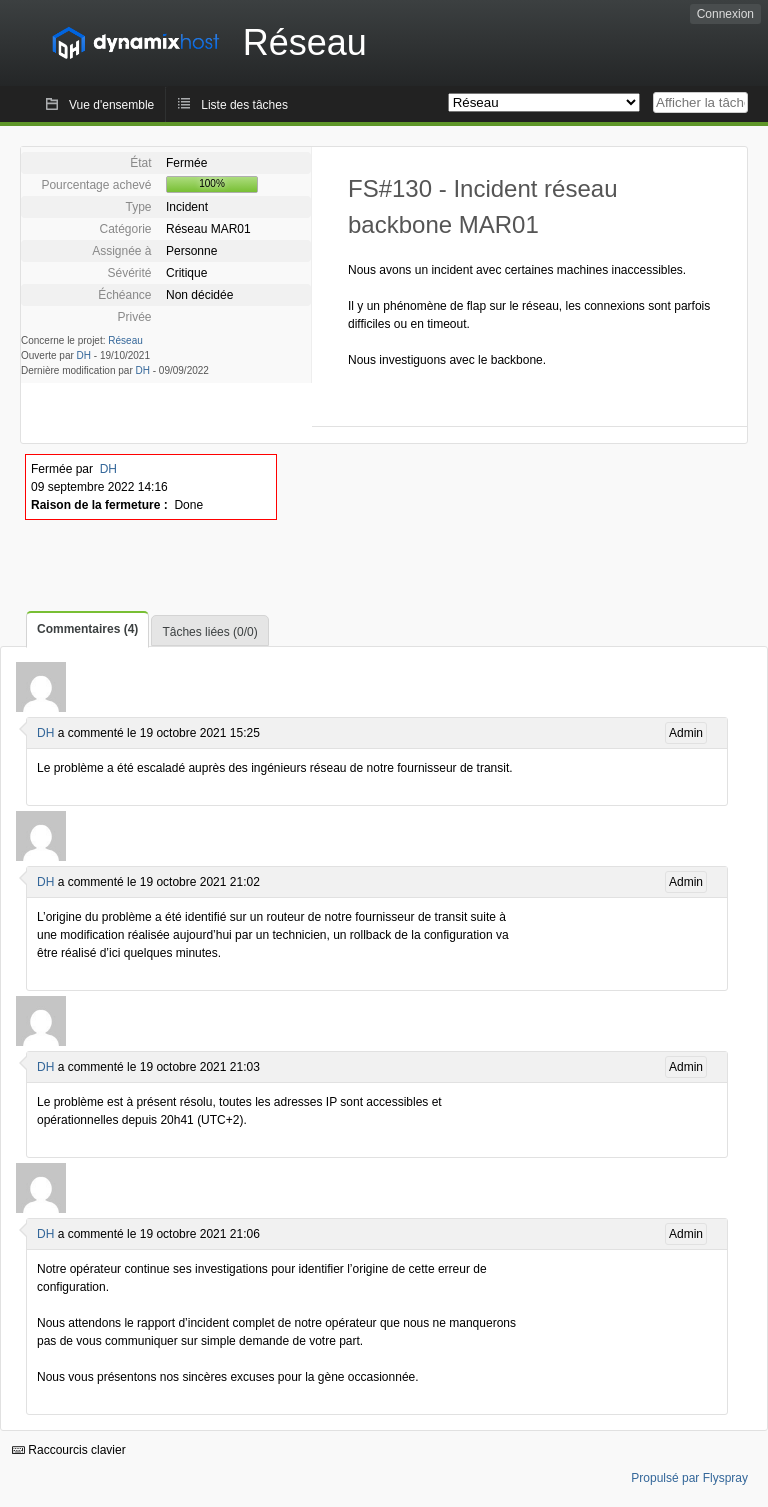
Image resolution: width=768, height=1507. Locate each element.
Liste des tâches (244, 105)
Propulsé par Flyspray (689, 1478)
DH (84, 355)
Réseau (125, 340)
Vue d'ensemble (111, 105)
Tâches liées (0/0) (209, 632)
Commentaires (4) (87, 629)
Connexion (725, 14)
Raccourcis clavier (69, 1450)
